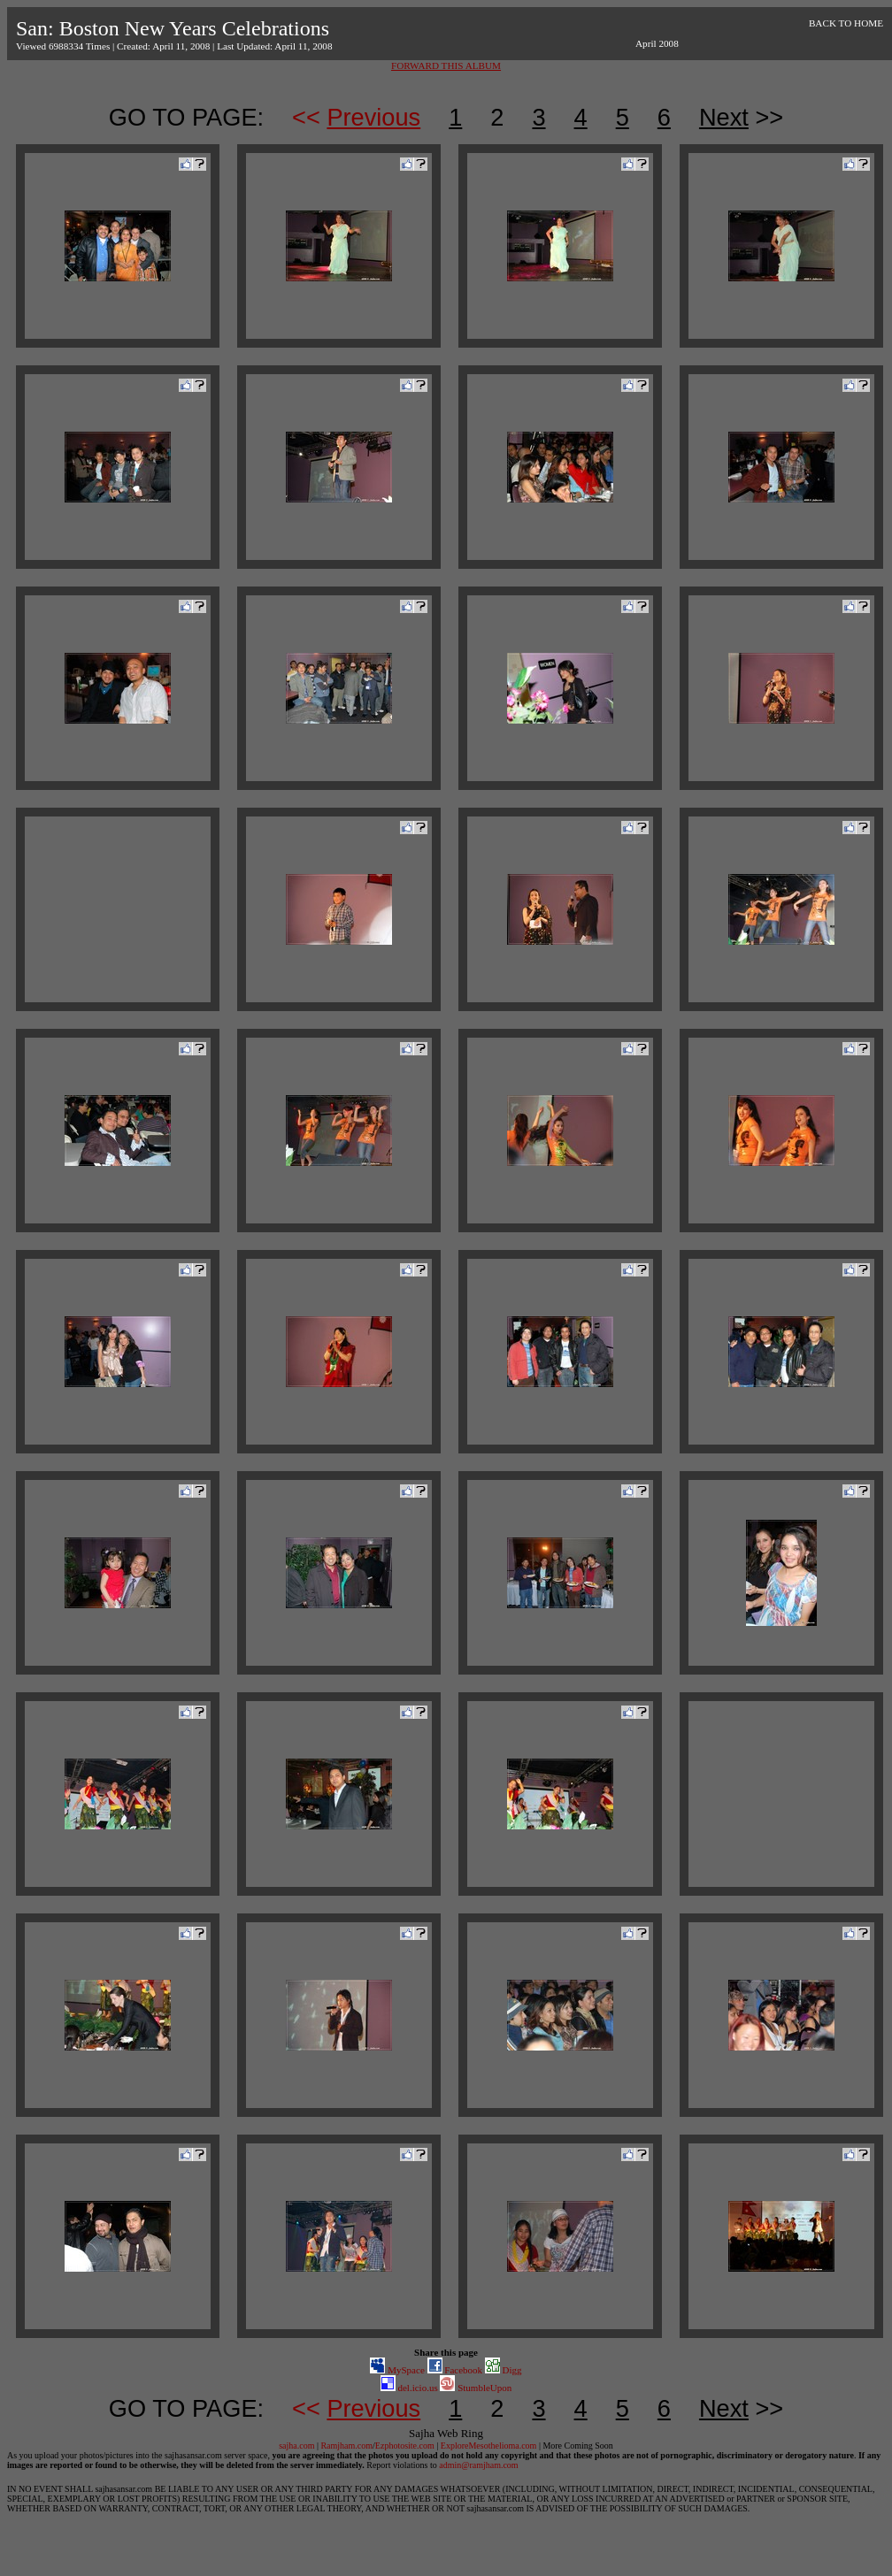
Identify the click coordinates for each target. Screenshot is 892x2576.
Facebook (455, 2370)
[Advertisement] (117, 909)
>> (741, 117)
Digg (503, 2370)
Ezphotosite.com (404, 2445)
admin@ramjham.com (478, 2465)
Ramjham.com (346, 2445)
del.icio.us (409, 2387)
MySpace (397, 2370)
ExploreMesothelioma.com (489, 2445)
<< (356, 117)
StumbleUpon (475, 2387)
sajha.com (296, 2445)
